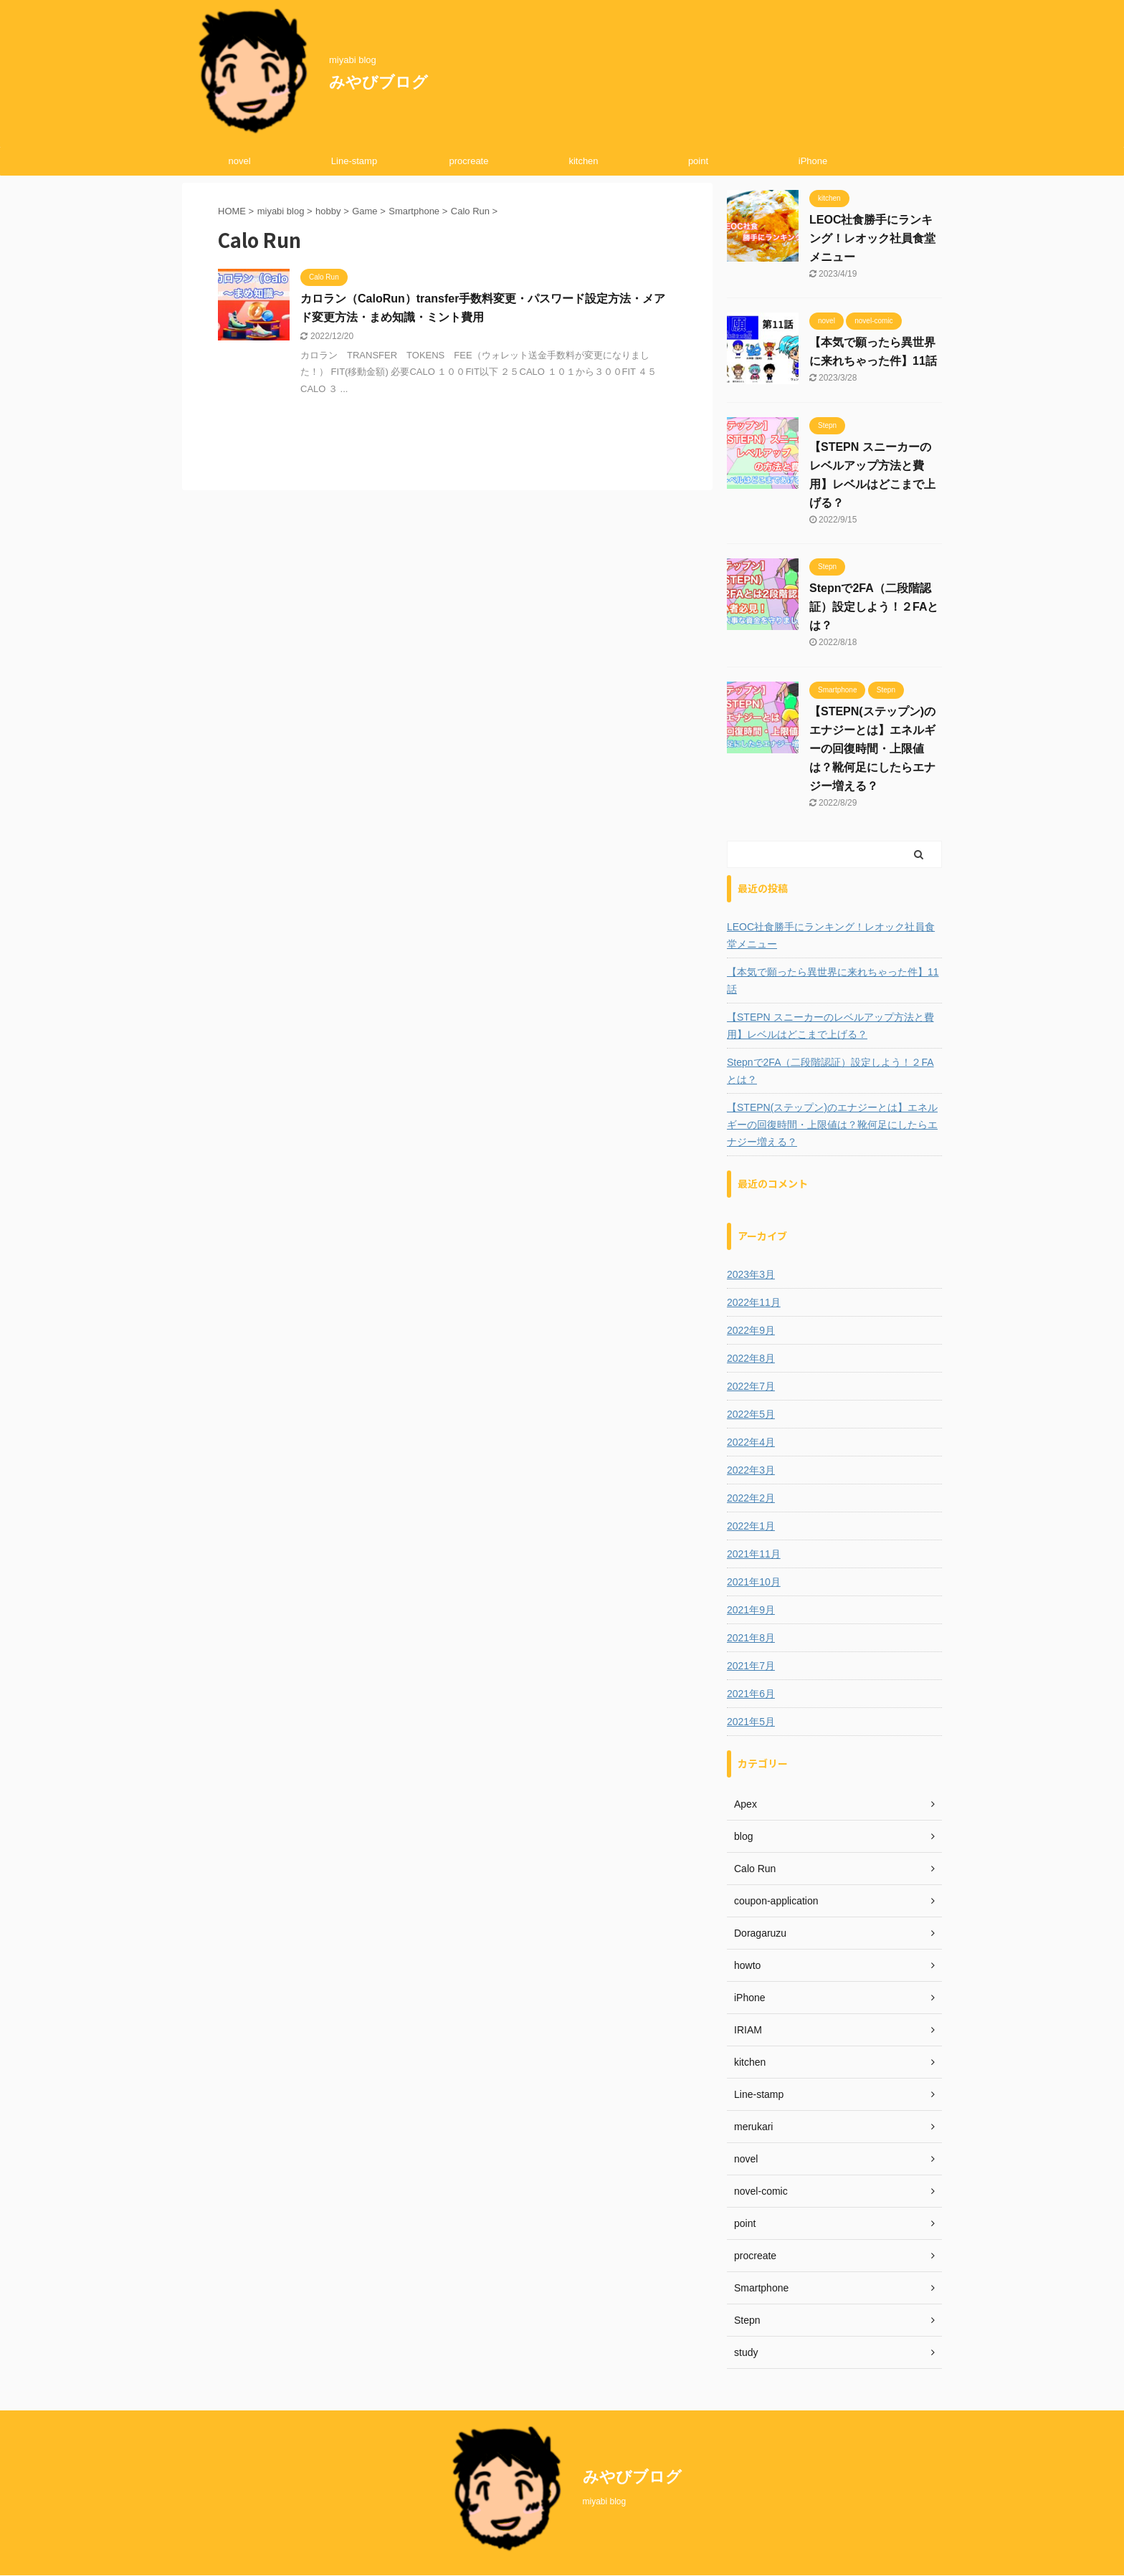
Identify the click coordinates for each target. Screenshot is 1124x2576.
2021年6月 (751, 1693)
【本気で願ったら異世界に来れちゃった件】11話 (833, 980)
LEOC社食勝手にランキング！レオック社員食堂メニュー (872, 238)
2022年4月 (751, 1442)
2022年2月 (751, 1498)
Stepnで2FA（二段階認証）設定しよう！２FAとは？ (873, 606)
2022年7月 (751, 1386)
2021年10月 (754, 1582)
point (698, 161)
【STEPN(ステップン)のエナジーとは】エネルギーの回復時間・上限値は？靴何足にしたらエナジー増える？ (872, 748)
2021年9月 (751, 1610)
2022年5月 (751, 1414)
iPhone (813, 161)
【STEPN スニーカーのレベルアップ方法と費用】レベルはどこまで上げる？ (830, 1025)
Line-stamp (354, 161)
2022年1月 (751, 1526)
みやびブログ (378, 82)
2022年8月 (751, 1358)
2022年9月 (751, 1330)
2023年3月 (751, 1274)
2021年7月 (751, 1665)
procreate (469, 161)
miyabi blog (605, 2501)
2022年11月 (754, 1302)
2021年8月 (751, 1638)
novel (239, 161)
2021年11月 (754, 1554)
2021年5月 (751, 1721)
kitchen (583, 161)
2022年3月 (751, 1470)
